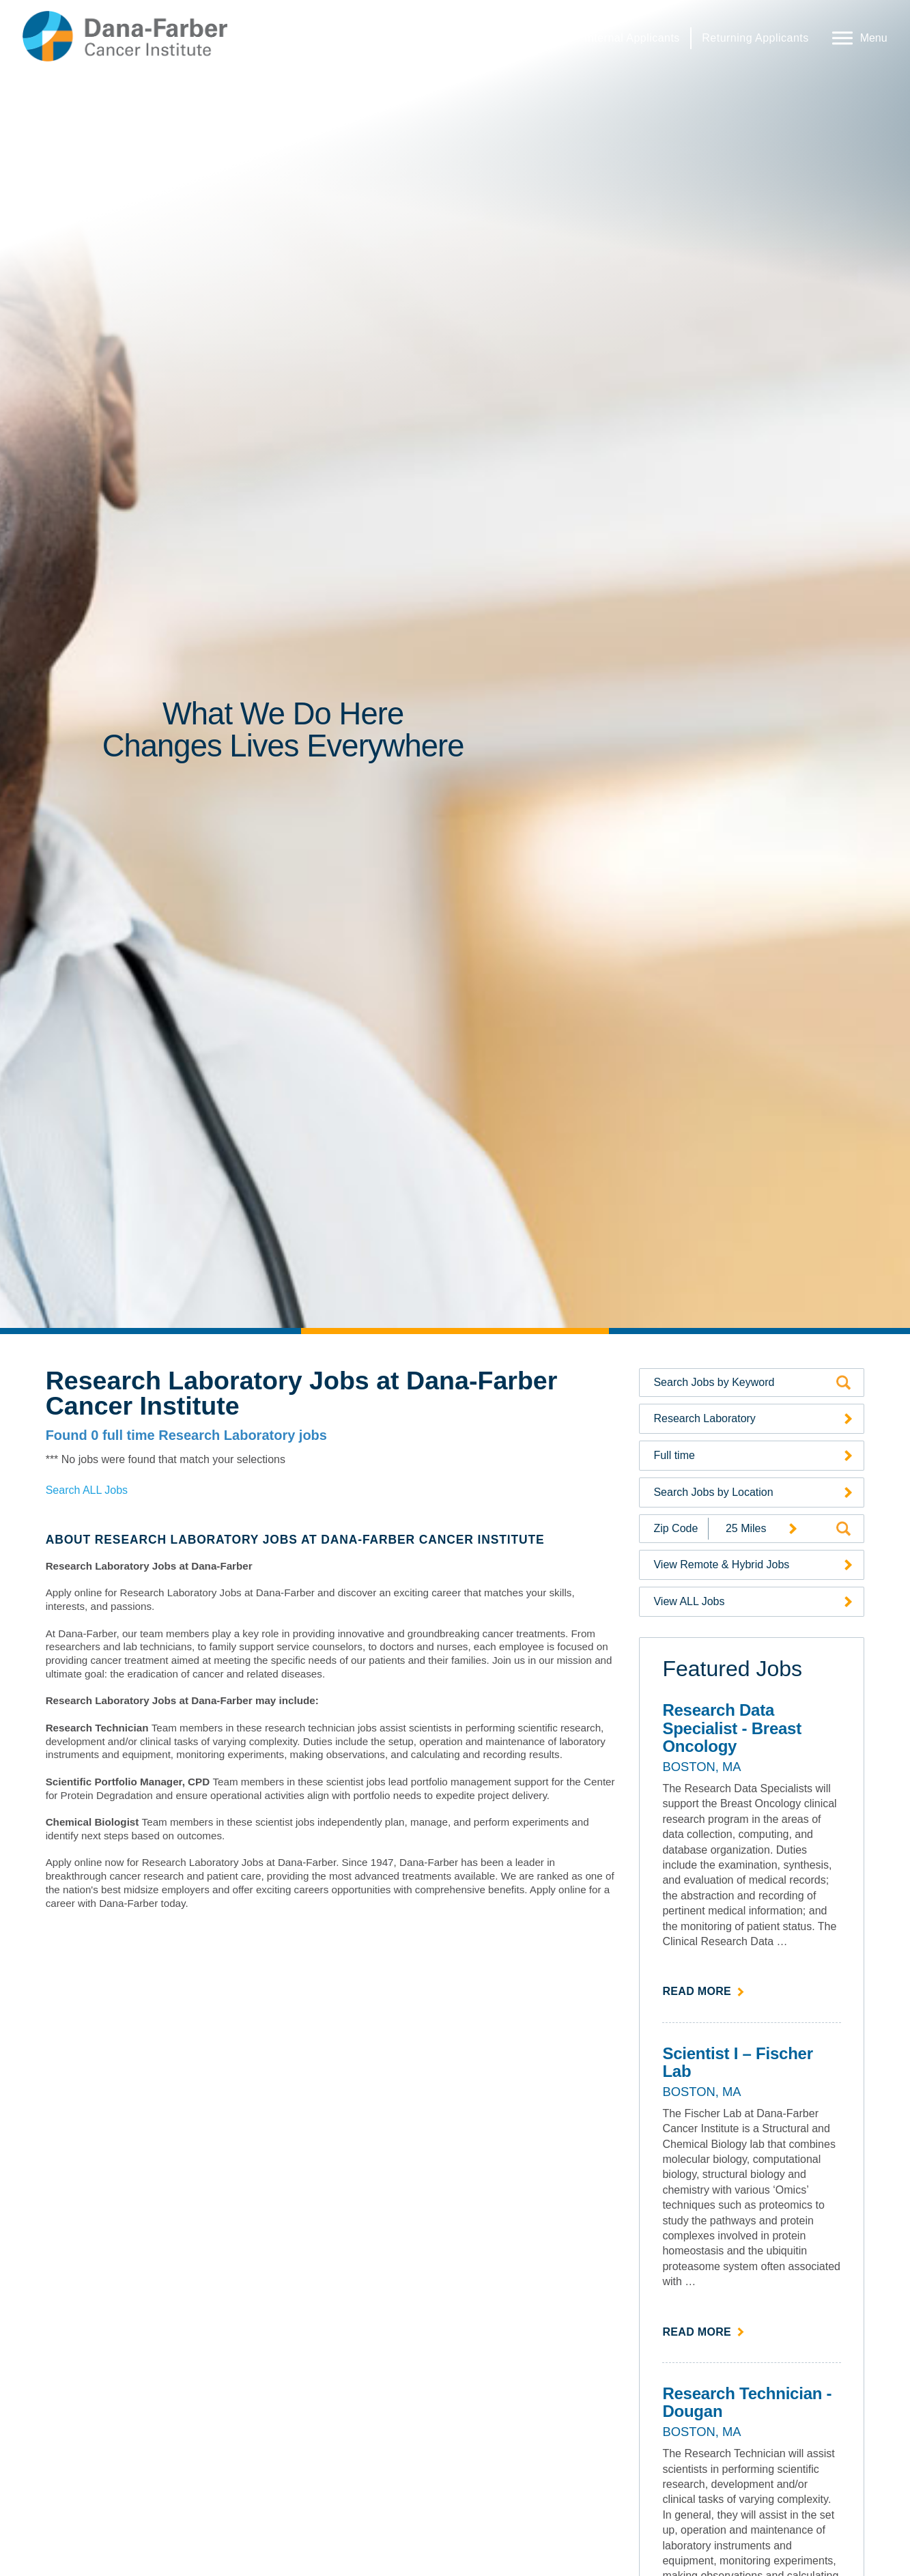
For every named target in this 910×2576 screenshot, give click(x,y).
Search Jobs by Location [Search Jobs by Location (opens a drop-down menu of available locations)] (713, 1492)
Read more (703, 1990)
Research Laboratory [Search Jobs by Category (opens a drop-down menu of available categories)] (704, 1418)
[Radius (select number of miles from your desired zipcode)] (756, 1528)
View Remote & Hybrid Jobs (721, 1564)
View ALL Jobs (688, 1601)
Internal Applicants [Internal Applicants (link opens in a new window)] (632, 38)
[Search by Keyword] (742, 1382)
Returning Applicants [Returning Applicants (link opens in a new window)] (755, 38)
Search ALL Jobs (87, 1490)
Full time (673, 1455)
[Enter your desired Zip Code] (674, 1529)
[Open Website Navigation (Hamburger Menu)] (856, 36)
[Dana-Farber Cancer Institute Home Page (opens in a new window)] (125, 36)
